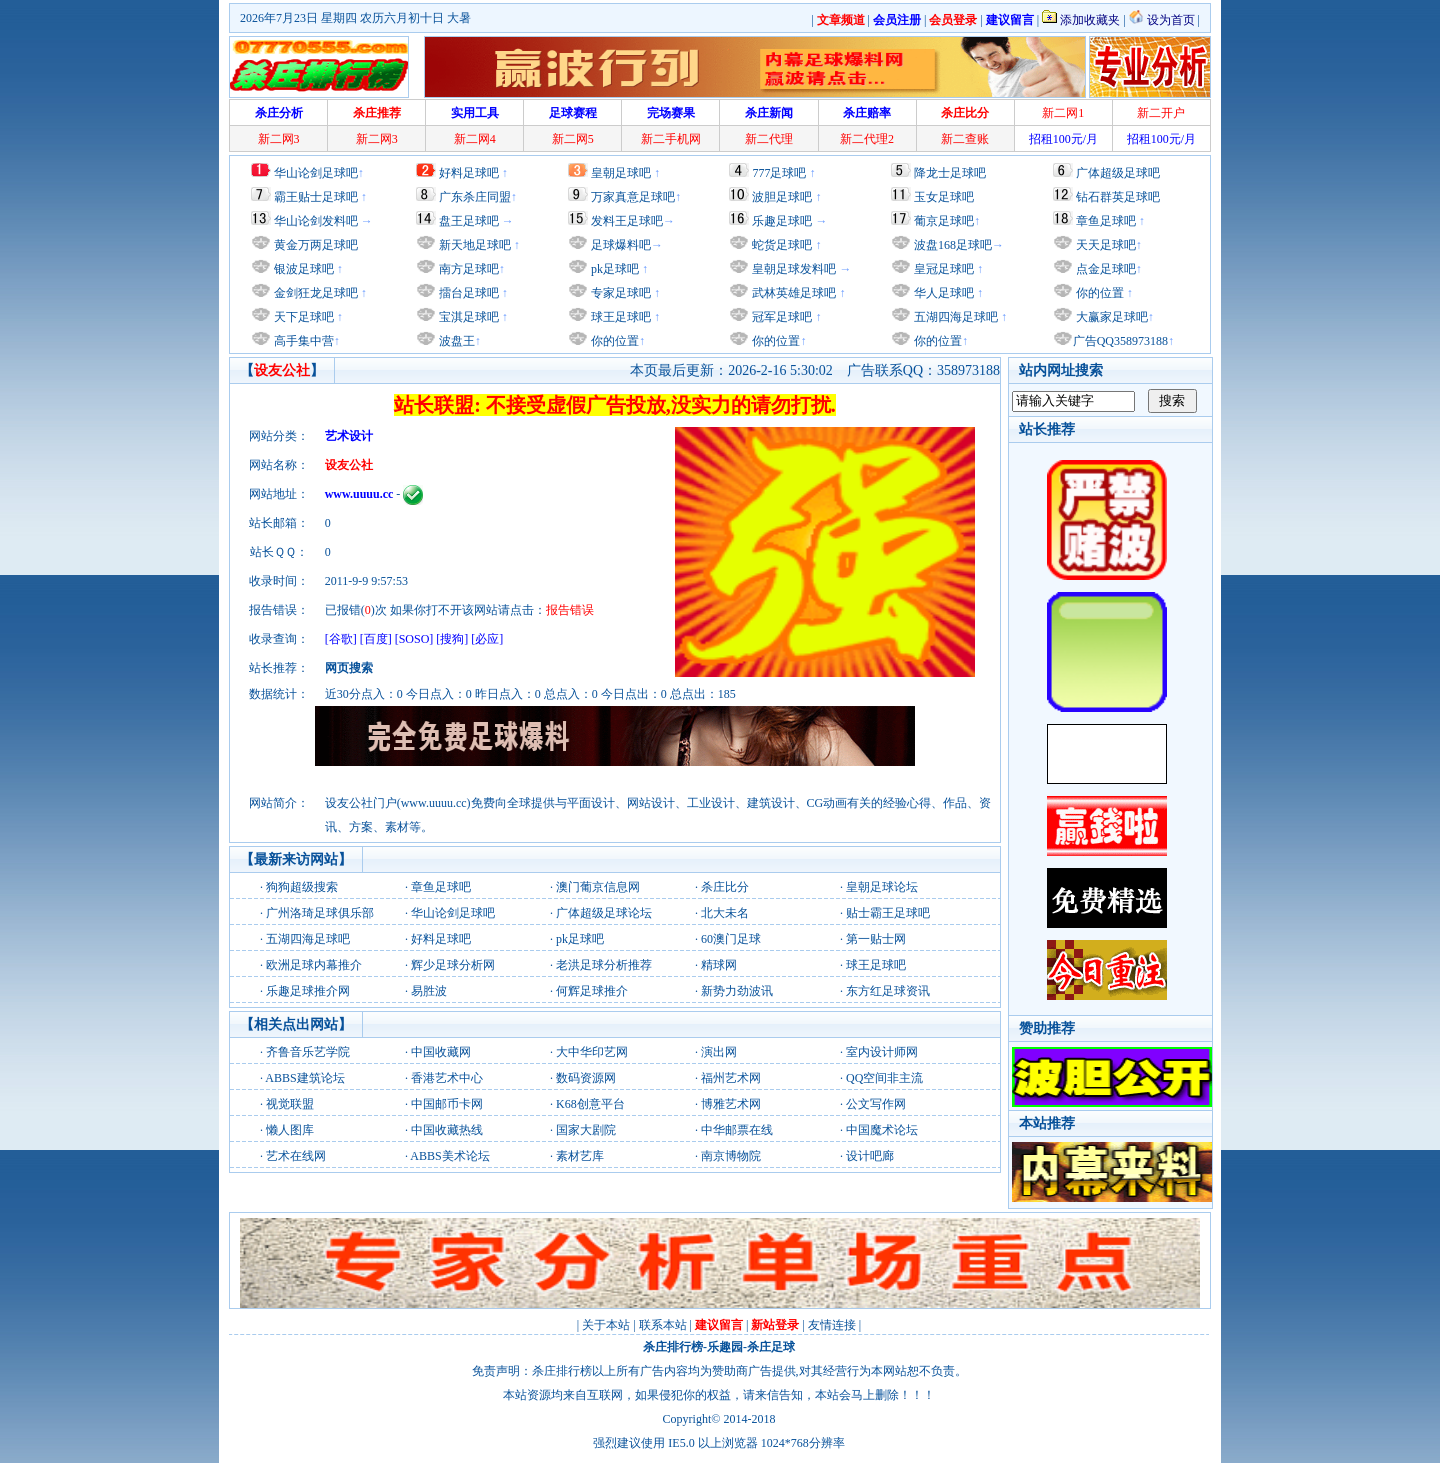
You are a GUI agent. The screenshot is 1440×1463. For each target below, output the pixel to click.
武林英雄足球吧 (792, 293)
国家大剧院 (586, 1130)
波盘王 (455, 341)
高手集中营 (302, 341)
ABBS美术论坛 (449, 1156)
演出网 (719, 1052)
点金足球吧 (1104, 269)
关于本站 (606, 1325)
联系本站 (663, 1325)
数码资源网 (586, 1078)
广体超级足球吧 (1118, 173)
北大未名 (725, 913)
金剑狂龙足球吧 (314, 293)
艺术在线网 (296, 1156)
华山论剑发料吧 (316, 221)
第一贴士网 (876, 939)
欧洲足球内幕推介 (314, 965)
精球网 (719, 965)
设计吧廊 (870, 1156)
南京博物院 (731, 1156)
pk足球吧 (613, 269)
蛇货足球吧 (783, 245)
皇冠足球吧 (942, 269)
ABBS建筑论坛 (304, 1078)
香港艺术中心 (447, 1078)
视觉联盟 (290, 1104)
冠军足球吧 (780, 317)
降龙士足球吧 (950, 173)
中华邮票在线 (737, 1130)
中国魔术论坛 (882, 1130)
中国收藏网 (441, 1052)
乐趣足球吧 (782, 221)
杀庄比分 (725, 887)
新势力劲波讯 (737, 991)
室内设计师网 (882, 1052)
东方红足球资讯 (888, 991)
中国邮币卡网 (447, 1104)
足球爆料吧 (621, 245)
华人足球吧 (942, 293)
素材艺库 (580, 1156)
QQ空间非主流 (884, 1078)
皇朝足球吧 (621, 173)
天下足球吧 (302, 317)
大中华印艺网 (592, 1052)
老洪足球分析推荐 (604, 965)
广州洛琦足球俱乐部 (320, 913)
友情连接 (832, 1325)
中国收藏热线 (447, 1130)
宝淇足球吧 (469, 317)
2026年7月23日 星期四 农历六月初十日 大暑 (355, 18)
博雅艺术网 (731, 1104)
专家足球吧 (619, 293)
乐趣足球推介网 (308, 991)
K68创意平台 (590, 1104)
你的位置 (613, 341)
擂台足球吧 (467, 293)
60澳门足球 (731, 939)
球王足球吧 (619, 317)
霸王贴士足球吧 (316, 197)
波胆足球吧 (782, 197)
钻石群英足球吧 (1118, 197)
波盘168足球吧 (953, 245)
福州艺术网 (731, 1078)
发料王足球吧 (627, 221)
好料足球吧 (469, 173)
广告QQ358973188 (1120, 341)
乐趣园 (725, 1347)
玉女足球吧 (944, 197)
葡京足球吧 (944, 221)
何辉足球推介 (592, 991)
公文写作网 (876, 1104)
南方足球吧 (467, 269)
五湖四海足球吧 (954, 317)
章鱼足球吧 (1106, 221)
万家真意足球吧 (633, 197)
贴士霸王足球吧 (888, 913)
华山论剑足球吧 (316, 173)
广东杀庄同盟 (475, 197)
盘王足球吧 (469, 221)
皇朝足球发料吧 (792, 269)
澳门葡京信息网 (598, 887)
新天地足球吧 (473, 245)
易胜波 (429, 991)
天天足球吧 (1104, 245)
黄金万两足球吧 (316, 245)
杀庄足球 (771, 1347)
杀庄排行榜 (673, 1347)
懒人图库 (290, 1130)
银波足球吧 (304, 269)
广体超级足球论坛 (604, 913)
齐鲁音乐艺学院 (308, 1052)
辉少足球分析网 (453, 965)
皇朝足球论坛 (882, 887)
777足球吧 (779, 173)
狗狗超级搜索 (302, 887)
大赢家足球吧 (1110, 317)
